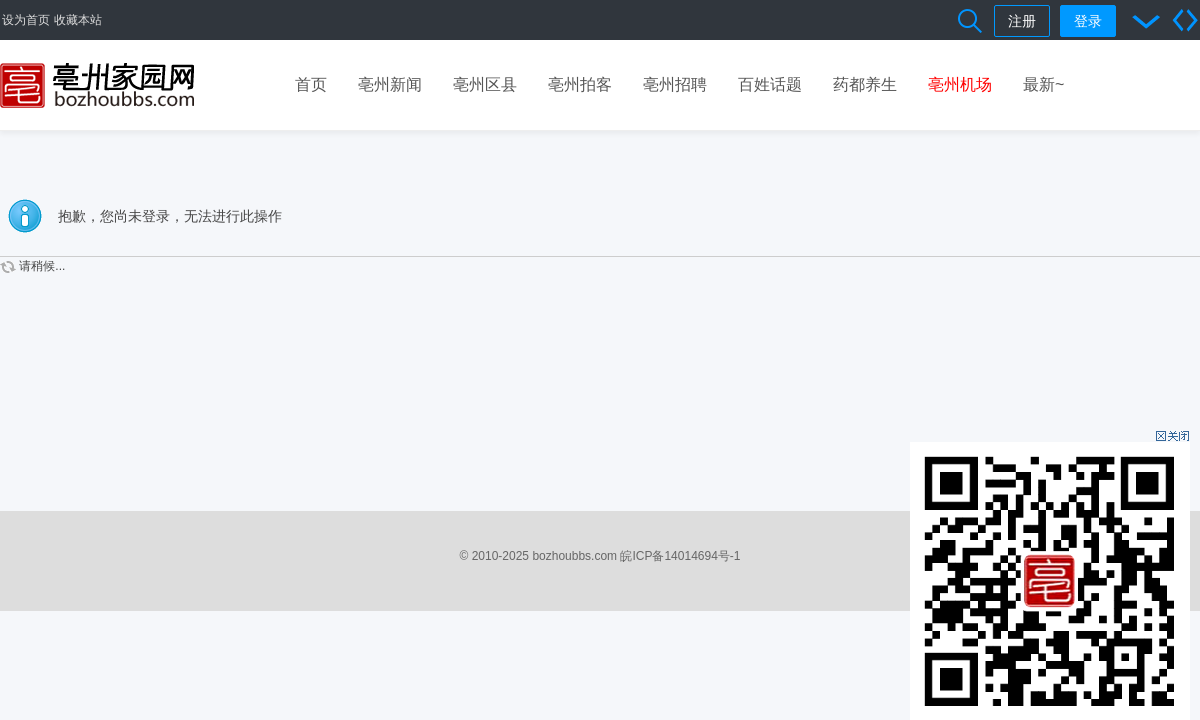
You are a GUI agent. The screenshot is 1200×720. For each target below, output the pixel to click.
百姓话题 (770, 84)
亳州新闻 (390, 84)
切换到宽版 (1185, 20)
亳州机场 (960, 84)
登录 (1088, 21)
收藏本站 (78, 20)
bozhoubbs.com (574, 556)
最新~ (1043, 84)
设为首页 (26, 20)
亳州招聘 (675, 84)
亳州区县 (485, 84)
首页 (311, 84)
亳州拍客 (580, 84)
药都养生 (865, 84)
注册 (1022, 21)
